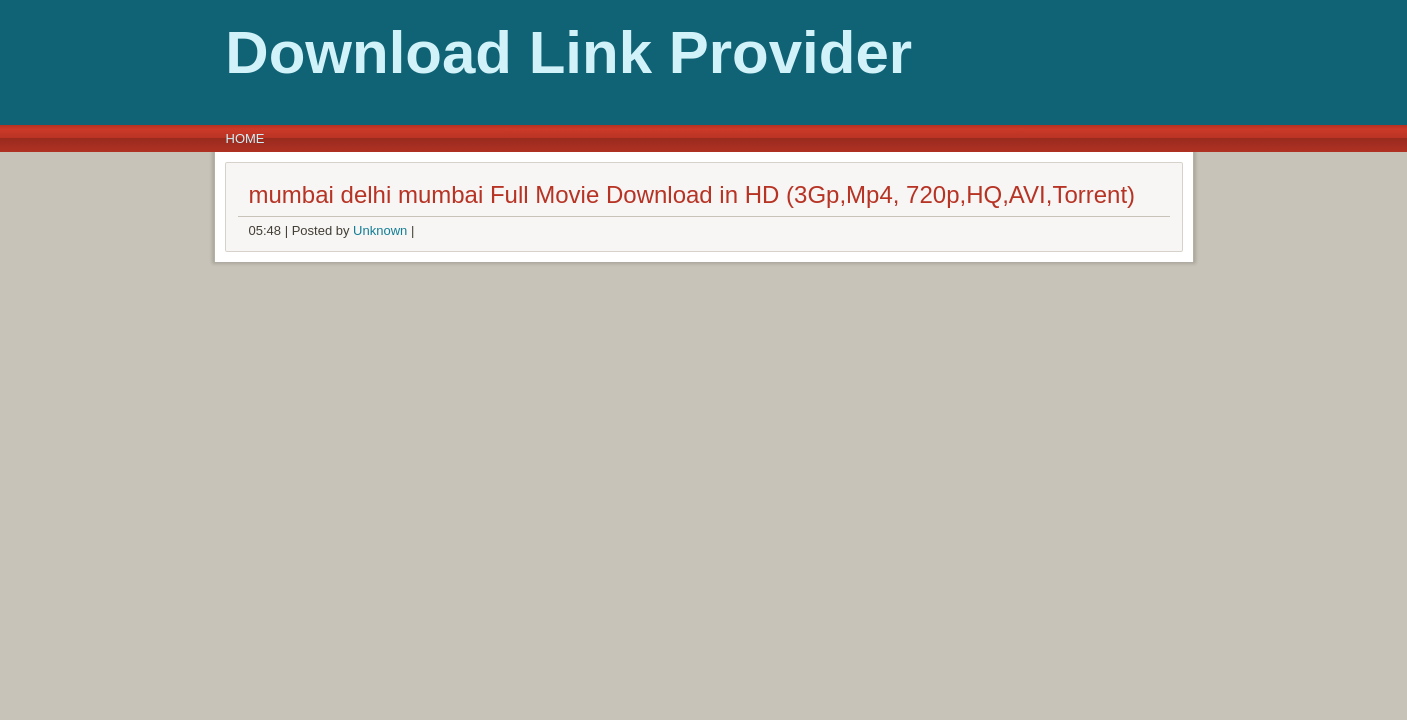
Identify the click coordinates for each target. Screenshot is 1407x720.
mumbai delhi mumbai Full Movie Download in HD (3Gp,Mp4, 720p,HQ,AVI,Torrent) (692, 194)
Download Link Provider (361, 52)
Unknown (380, 230)
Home (245, 138)
